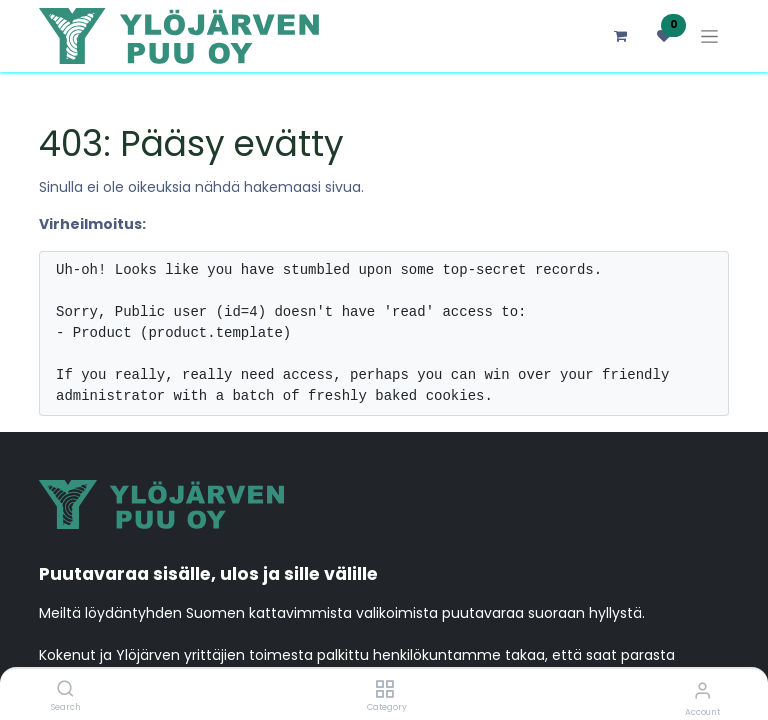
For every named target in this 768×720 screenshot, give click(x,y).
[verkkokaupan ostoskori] (620, 36)
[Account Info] (702, 690)
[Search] (65, 690)
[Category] (384, 690)
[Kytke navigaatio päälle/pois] (709, 36)
